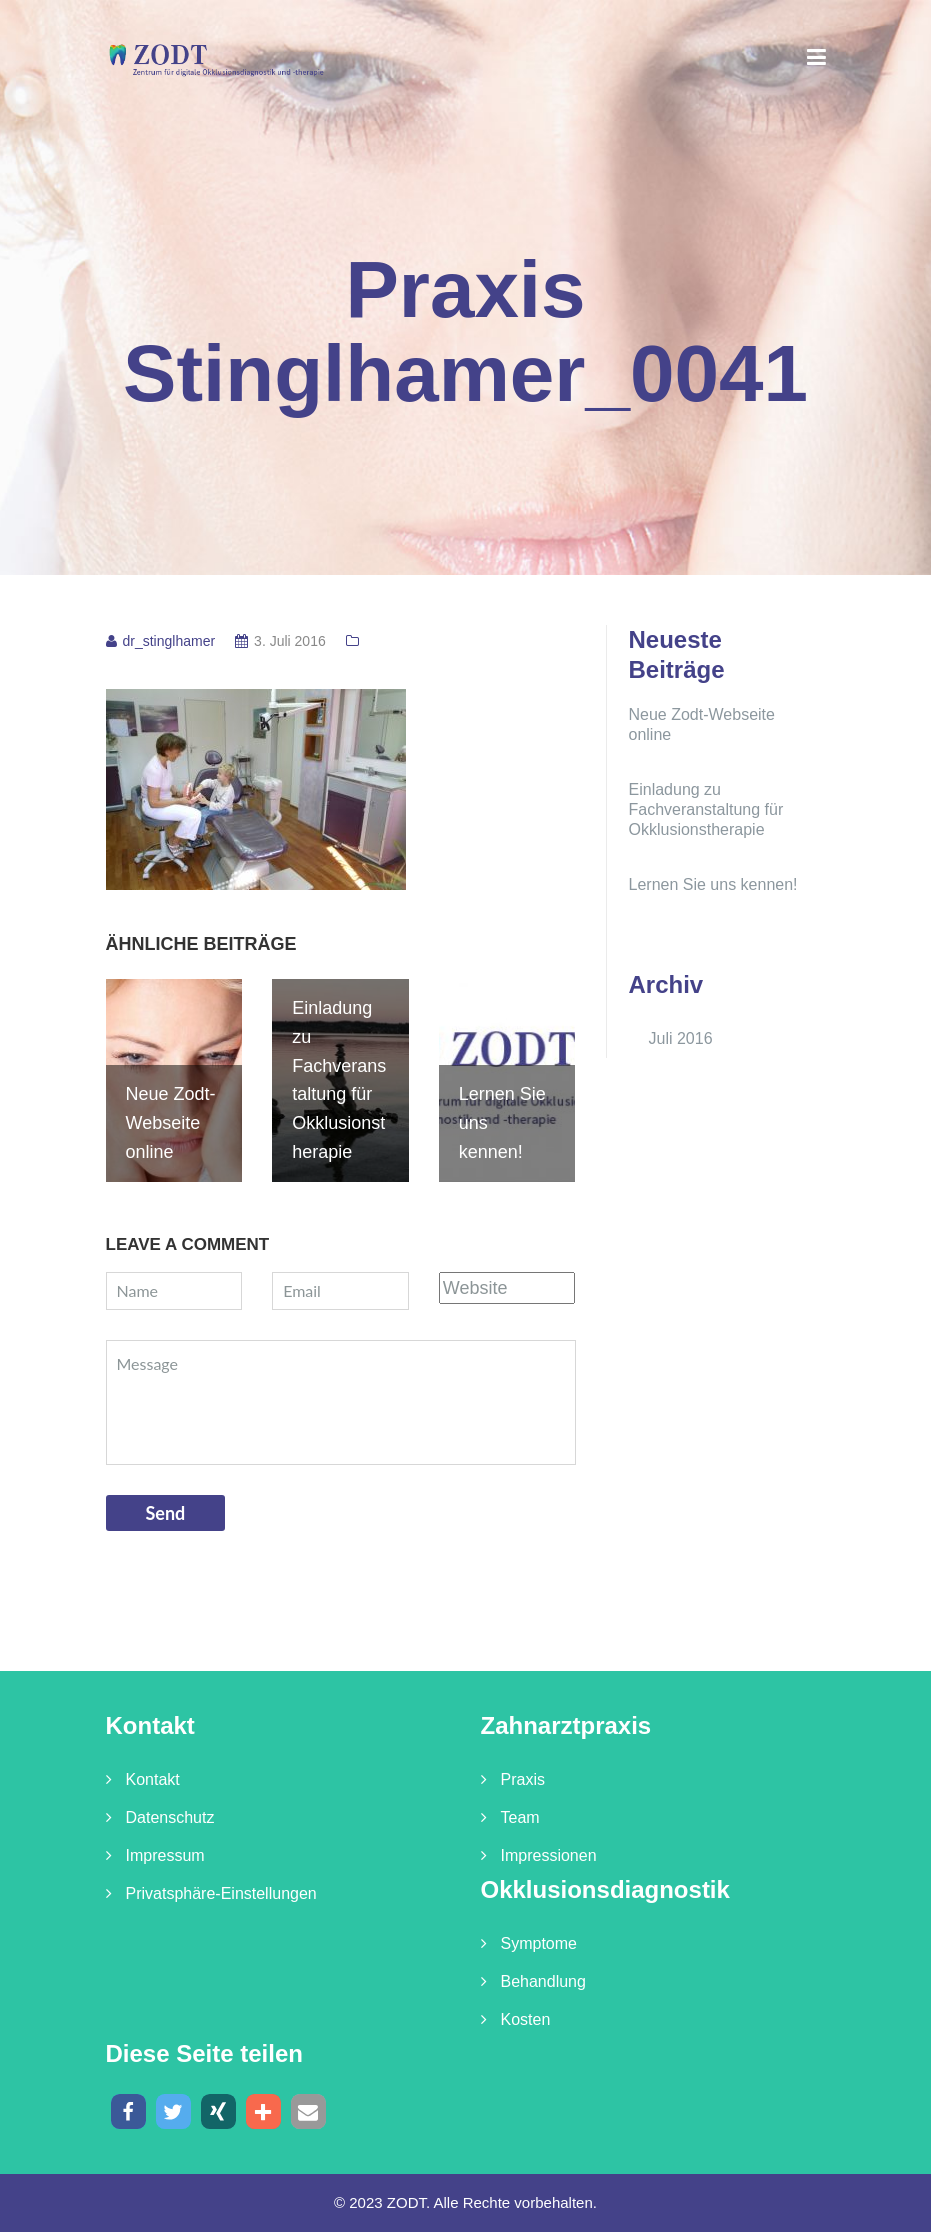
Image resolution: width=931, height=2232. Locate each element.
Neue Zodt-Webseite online (702, 724)
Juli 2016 (681, 1038)
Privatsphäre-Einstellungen (221, 1893)
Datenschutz (170, 1817)
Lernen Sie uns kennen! (713, 884)
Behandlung (543, 1981)
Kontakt (153, 1779)
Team (520, 1817)
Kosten (526, 2019)
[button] (128, 2111)
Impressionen (549, 1855)
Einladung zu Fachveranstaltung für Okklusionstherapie (706, 809)
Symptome (539, 1943)
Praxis (523, 1779)
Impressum (165, 1855)
